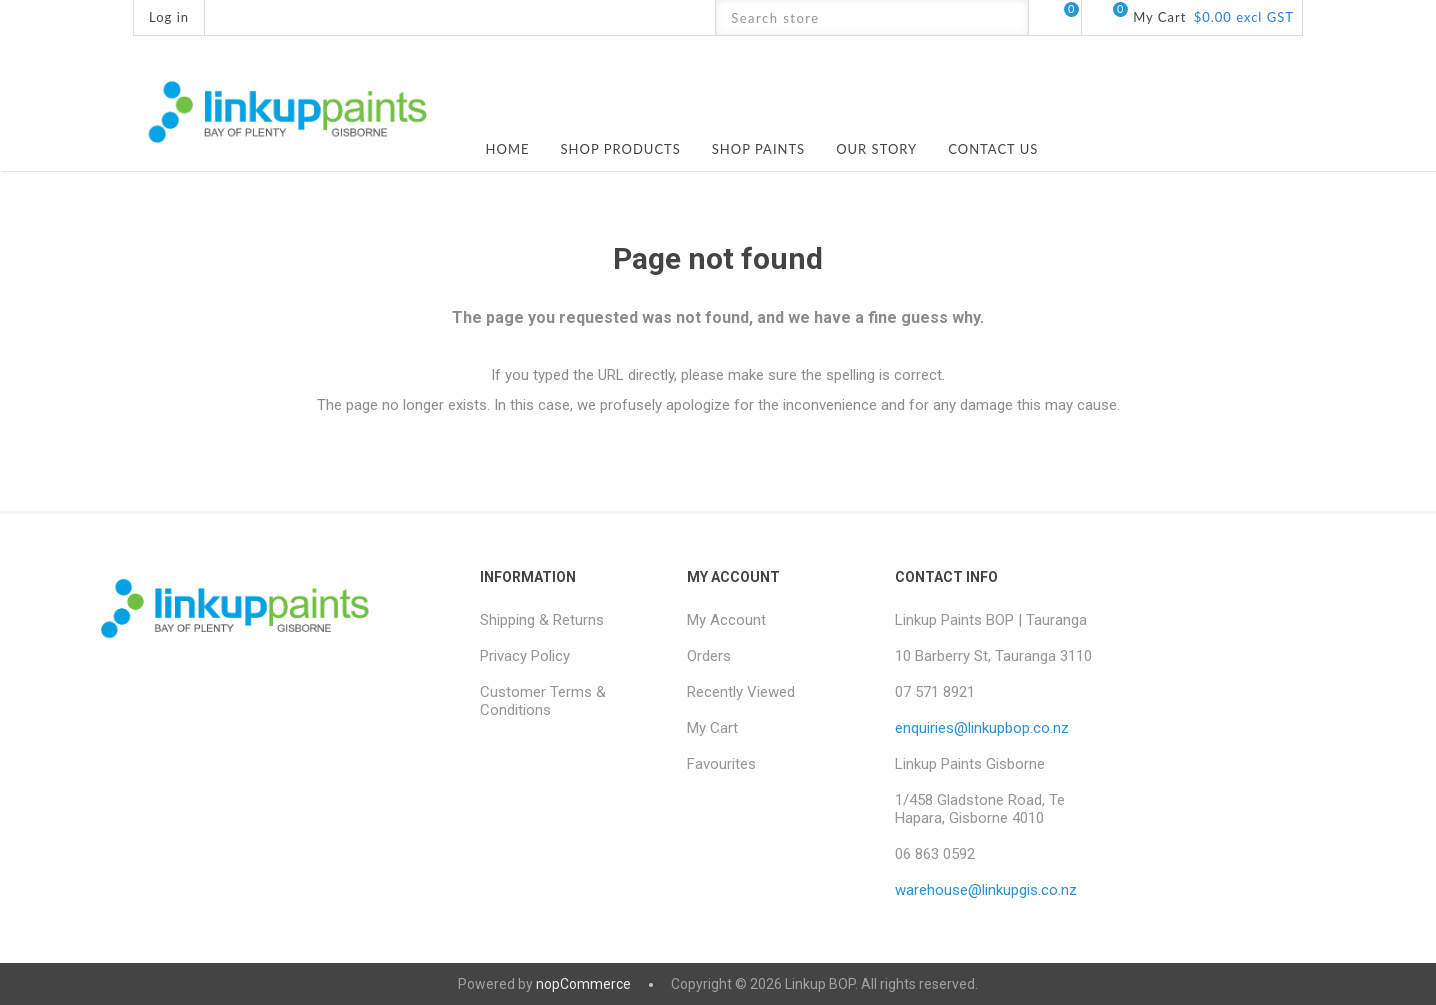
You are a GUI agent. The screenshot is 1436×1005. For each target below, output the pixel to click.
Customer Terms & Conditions (543, 701)
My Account (726, 620)
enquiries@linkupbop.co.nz (982, 728)
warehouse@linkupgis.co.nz (986, 890)
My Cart (712, 728)
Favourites (721, 764)
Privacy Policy (525, 656)
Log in (169, 17)
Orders (709, 656)
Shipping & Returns (542, 620)
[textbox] (854, 17)
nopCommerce (583, 984)
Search (1010, 17)
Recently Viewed (741, 692)
